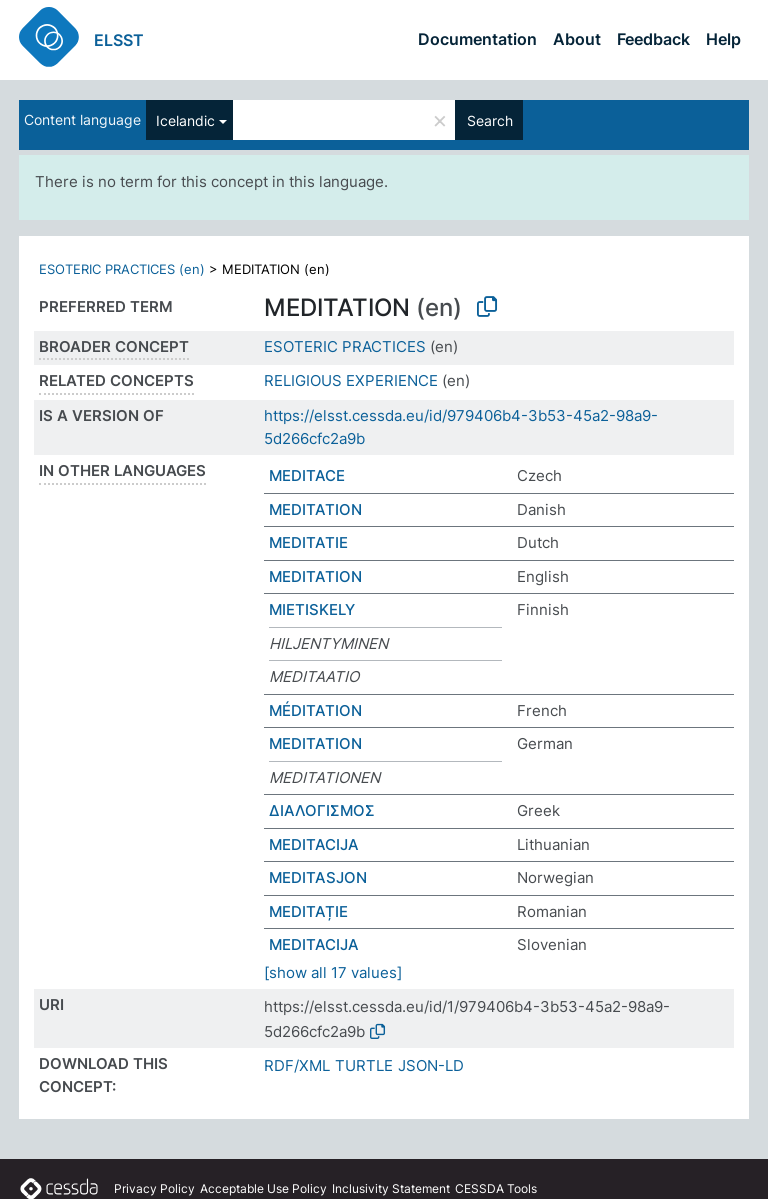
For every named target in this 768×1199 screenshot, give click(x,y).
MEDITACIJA (314, 844)
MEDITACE (307, 475)
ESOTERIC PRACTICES (345, 346)
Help (723, 39)
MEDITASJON (318, 877)
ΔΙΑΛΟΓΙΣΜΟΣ (322, 810)
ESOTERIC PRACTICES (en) (122, 269)
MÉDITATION (315, 710)
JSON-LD (431, 1065)
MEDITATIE (308, 542)
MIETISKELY (312, 609)
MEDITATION (315, 509)
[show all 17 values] (333, 972)
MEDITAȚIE (308, 911)
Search (490, 120)
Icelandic (185, 120)
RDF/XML (297, 1065)
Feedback (653, 39)
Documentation (477, 39)
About (577, 39)
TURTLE (364, 1065)
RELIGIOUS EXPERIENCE (351, 380)
